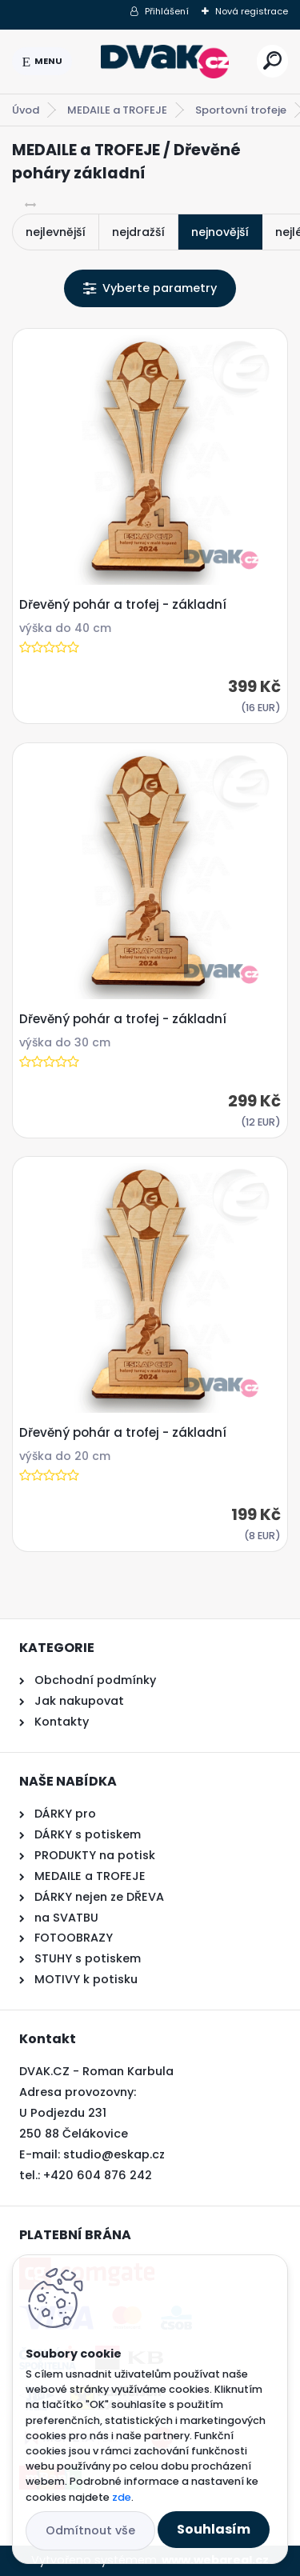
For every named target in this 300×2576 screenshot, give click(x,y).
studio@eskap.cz (114, 2154)
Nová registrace (251, 11)
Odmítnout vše (90, 2530)
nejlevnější (56, 232)
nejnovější (220, 232)
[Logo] (165, 61)
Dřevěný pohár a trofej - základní (122, 605)
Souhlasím (213, 2529)
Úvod (25, 110)
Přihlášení (167, 11)
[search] (272, 60)
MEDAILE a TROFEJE (117, 110)
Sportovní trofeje (240, 110)
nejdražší (138, 232)
